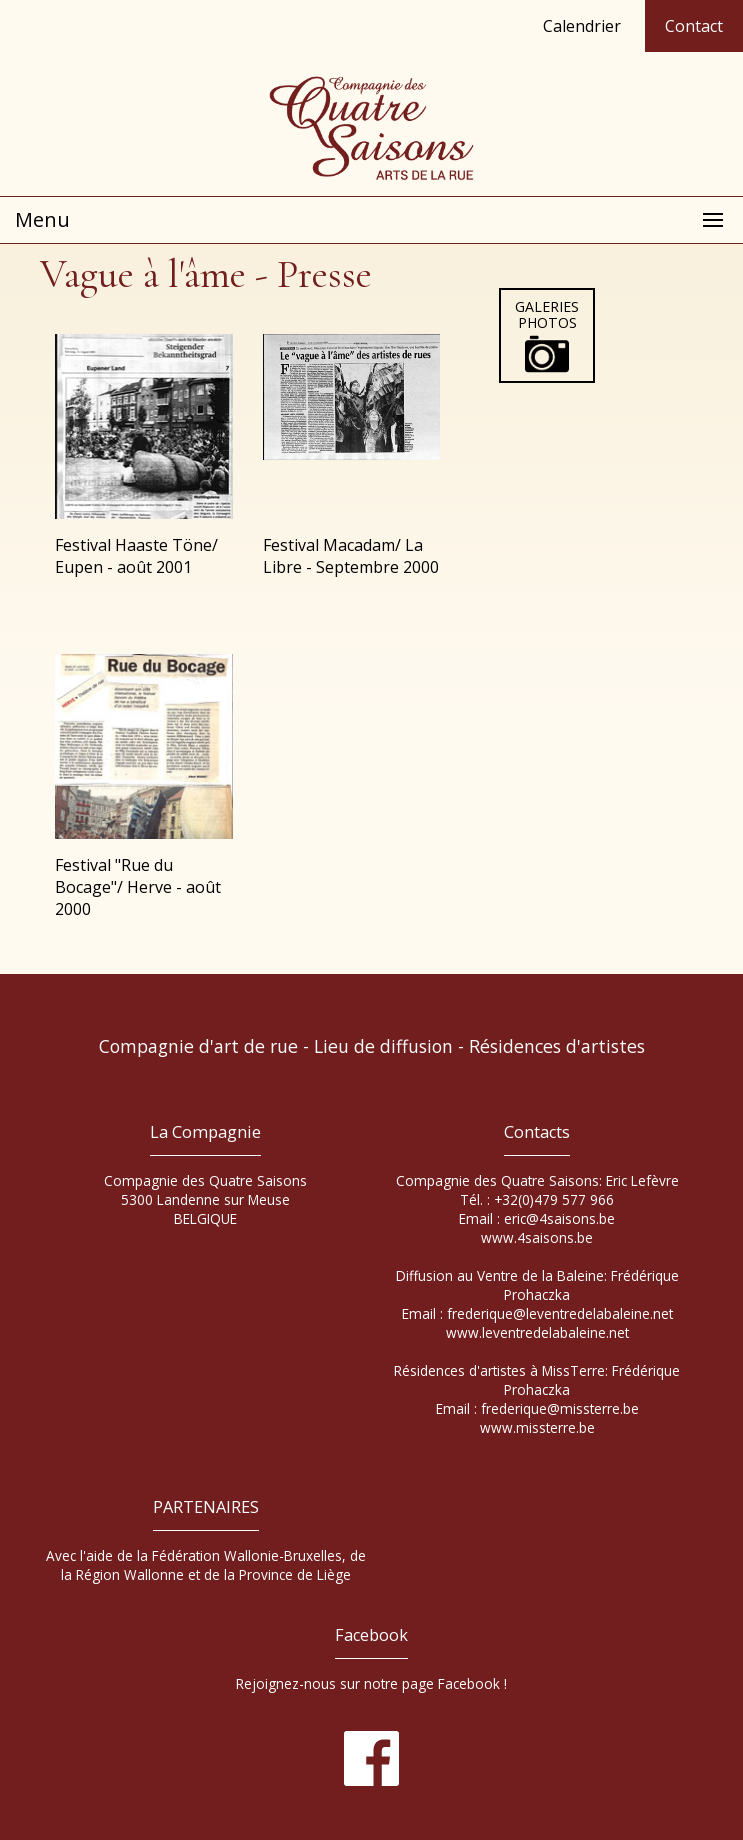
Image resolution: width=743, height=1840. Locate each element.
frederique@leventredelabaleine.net (560, 1313)
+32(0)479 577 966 (554, 1199)
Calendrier (582, 26)
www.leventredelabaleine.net (537, 1332)
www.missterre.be (537, 1427)
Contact (694, 26)
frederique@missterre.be (560, 1408)
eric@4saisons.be (559, 1218)
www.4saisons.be (537, 1237)
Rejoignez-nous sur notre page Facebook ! (371, 1683)
